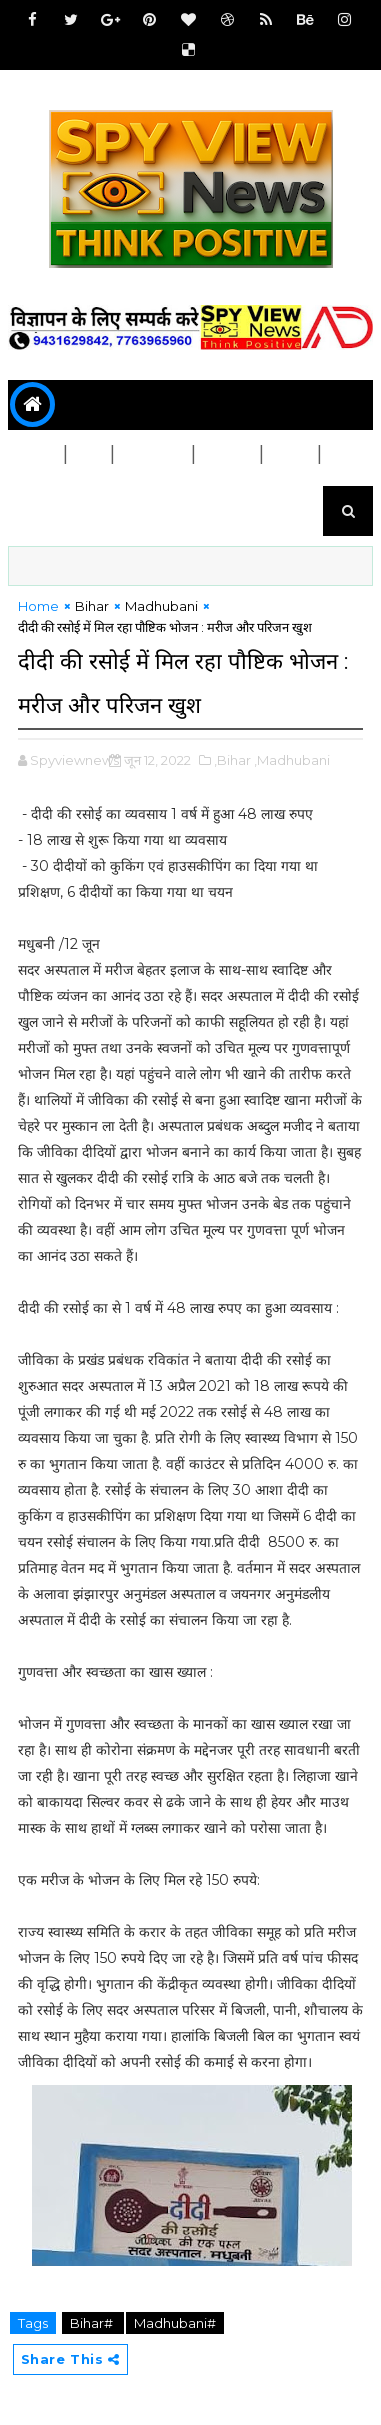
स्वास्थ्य (228, 455)
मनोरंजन (44, 505)
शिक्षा (291, 455)
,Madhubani (292, 760)
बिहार (36, 455)
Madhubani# (175, 2323)
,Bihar (232, 760)
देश (89, 455)
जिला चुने (153, 455)
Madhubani (161, 606)
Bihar (92, 606)
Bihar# (93, 2323)
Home (38, 606)
